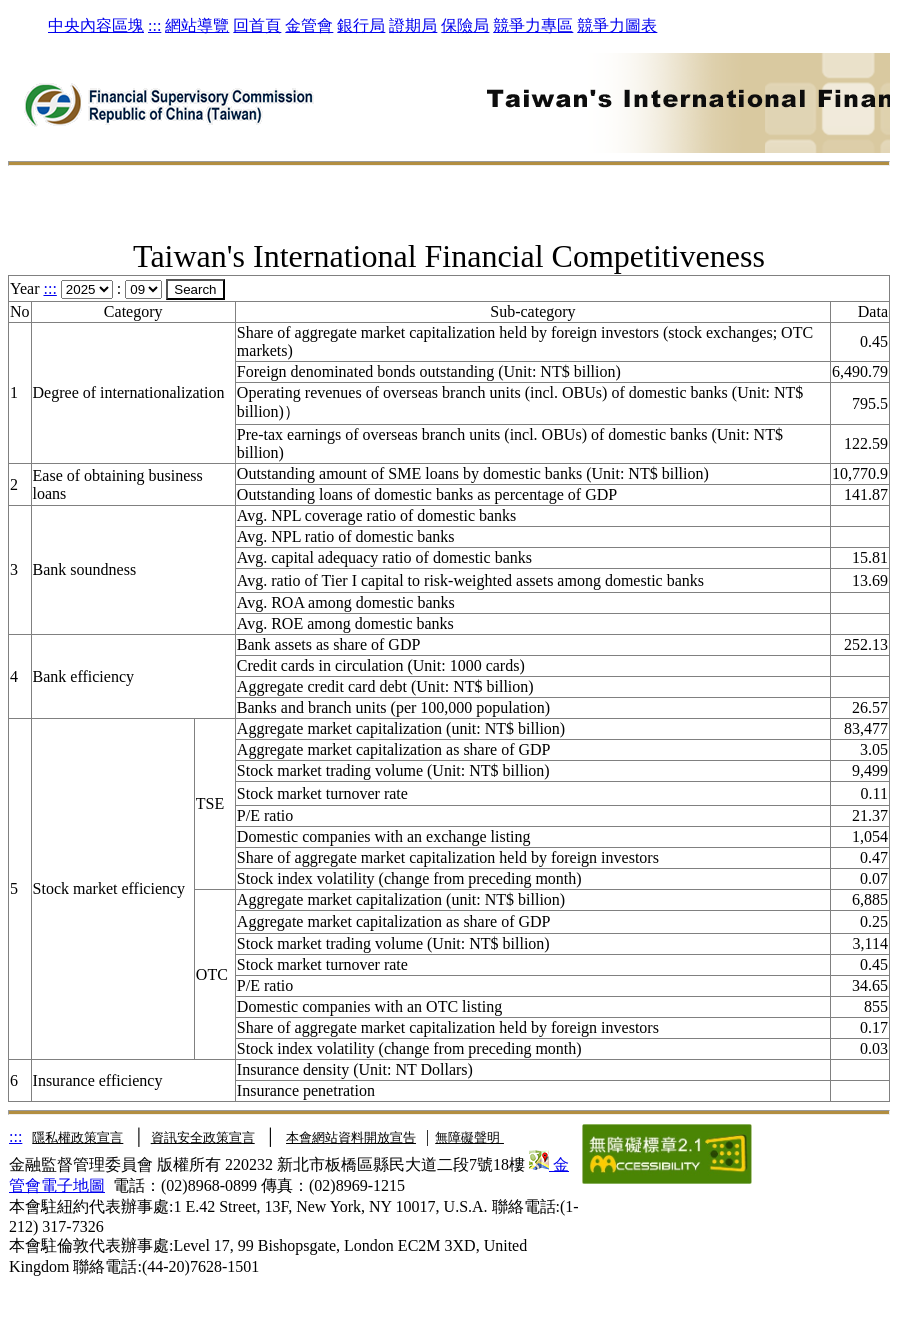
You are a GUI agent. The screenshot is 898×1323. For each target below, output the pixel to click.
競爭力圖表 (617, 25)
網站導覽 (197, 25)
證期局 (413, 25)
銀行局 (361, 25)
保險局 (465, 25)
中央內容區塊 (96, 25)
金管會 (309, 25)
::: (154, 25)
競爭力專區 (533, 25)
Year (24, 288)
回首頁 (257, 25)
